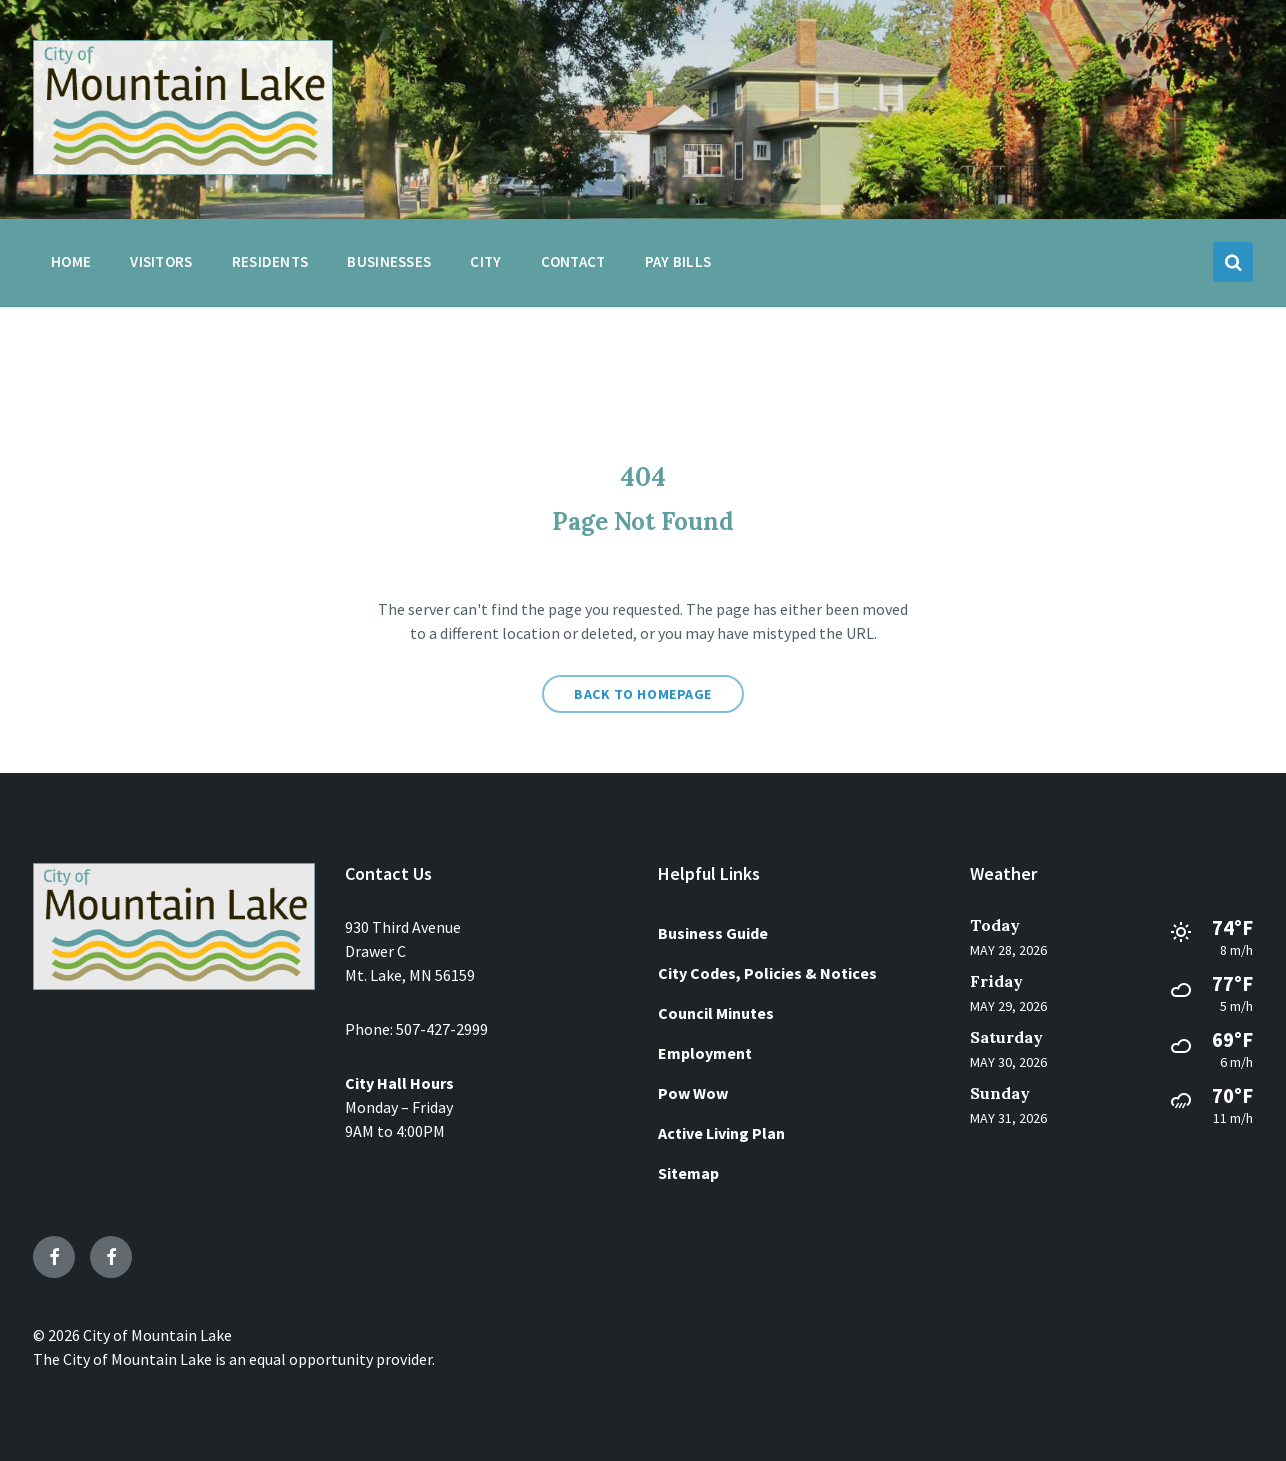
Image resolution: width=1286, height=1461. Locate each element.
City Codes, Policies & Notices (767, 973)
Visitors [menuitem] (161, 261)
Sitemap (688, 1173)
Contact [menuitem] (573, 261)
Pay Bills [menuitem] (678, 261)
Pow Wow (693, 1093)
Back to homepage (643, 694)
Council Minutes (716, 1013)
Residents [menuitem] (270, 261)
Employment (705, 1053)
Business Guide (713, 933)
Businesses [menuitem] (389, 261)
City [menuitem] (485, 261)
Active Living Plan (721, 1133)
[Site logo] (183, 169)
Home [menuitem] (71, 261)
